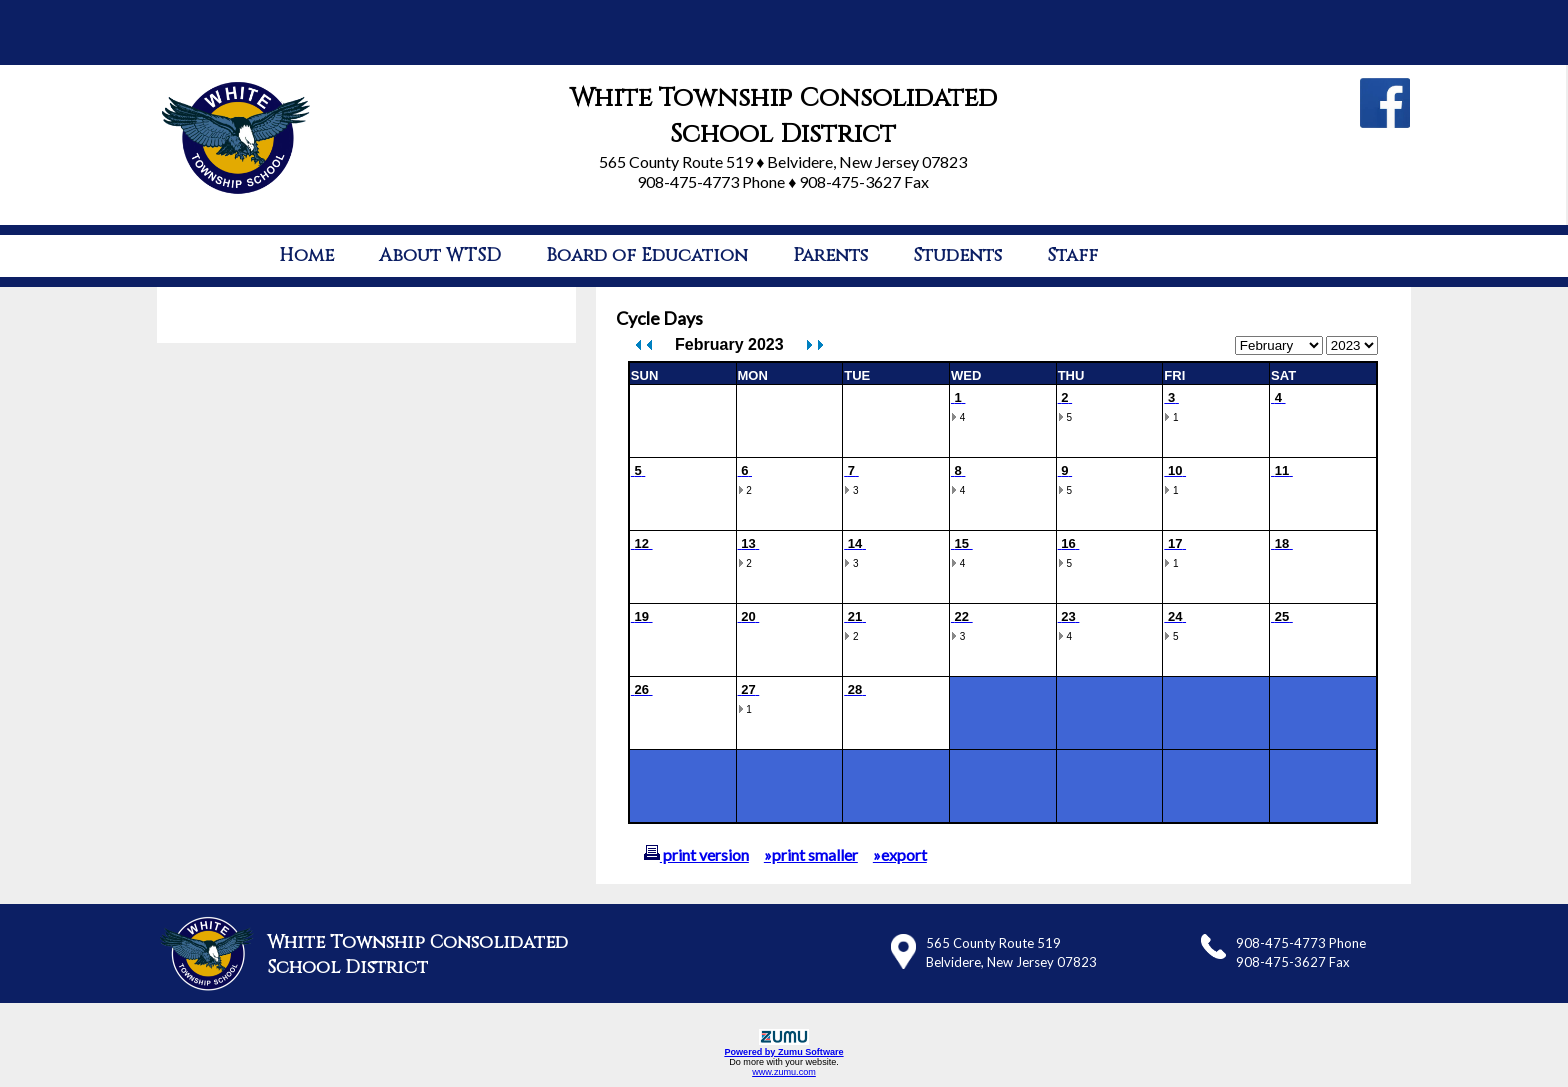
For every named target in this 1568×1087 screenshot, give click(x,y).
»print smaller (811, 854)
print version (696, 854)
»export (900, 854)
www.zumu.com (784, 1072)
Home (306, 255)
